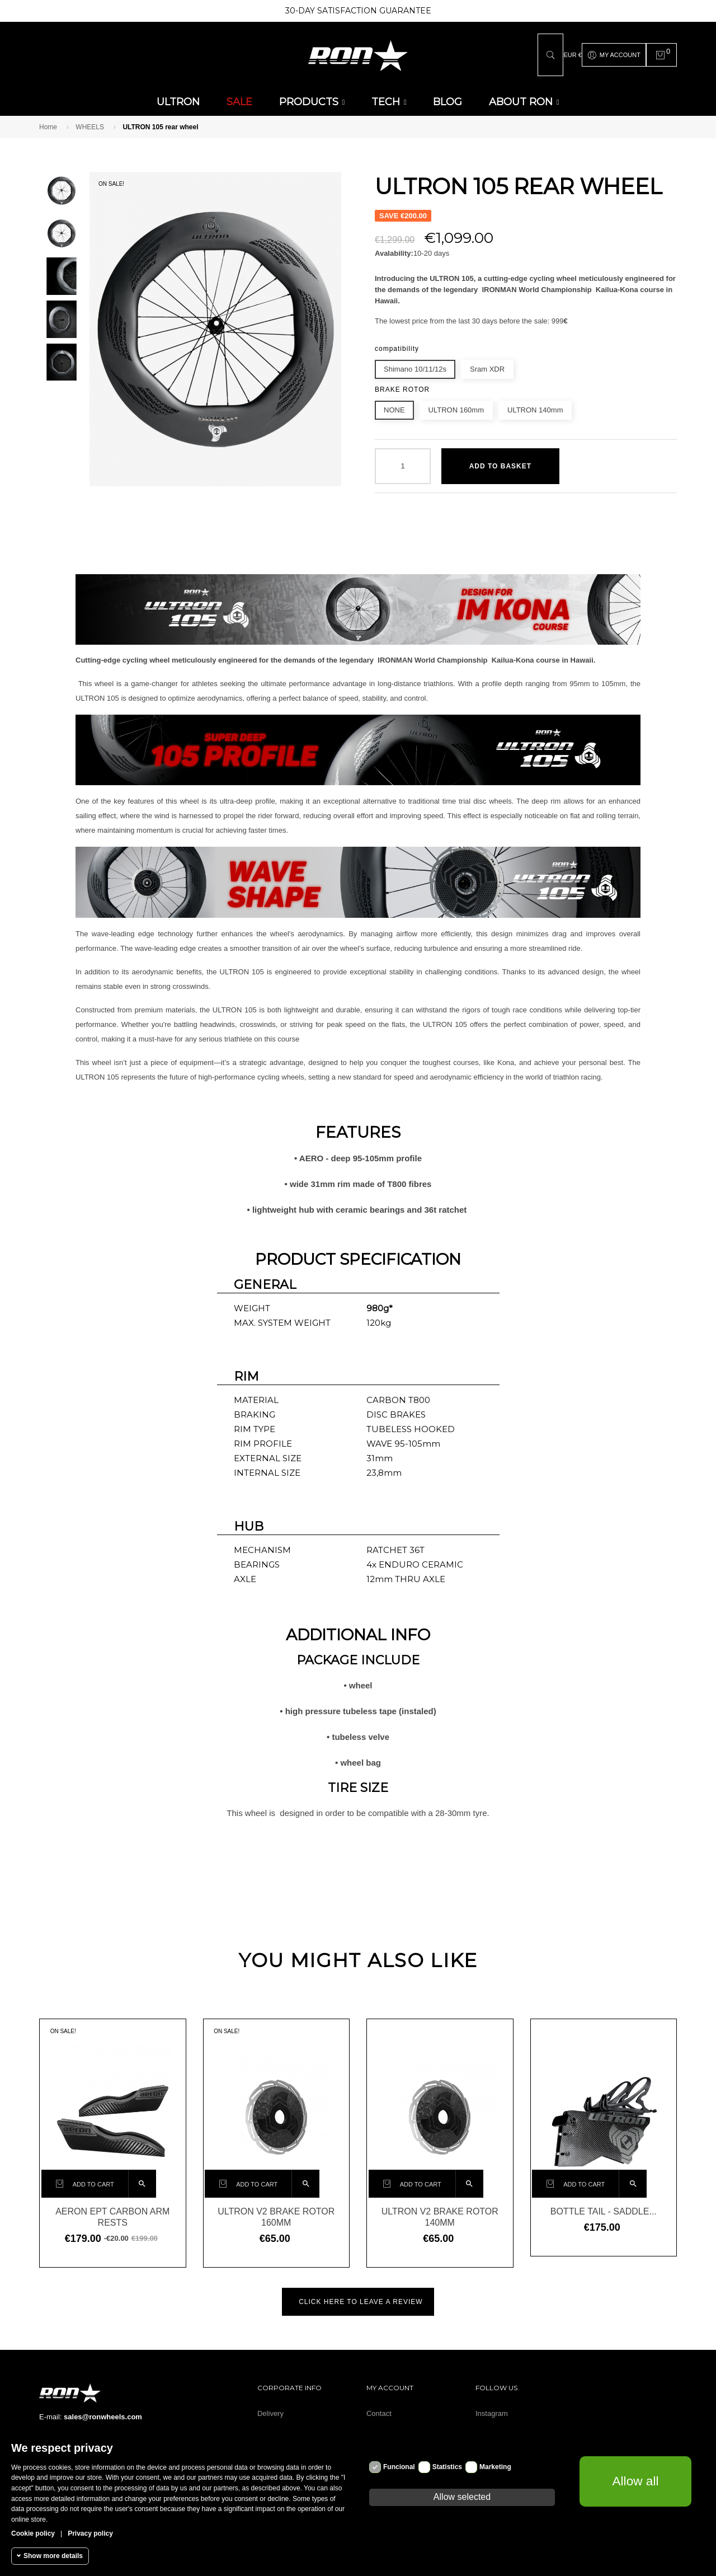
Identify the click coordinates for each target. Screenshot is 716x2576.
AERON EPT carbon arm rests (112, 2213)
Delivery (270, 2410)
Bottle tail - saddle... (603, 2208)
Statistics (447, 2467)
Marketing (495, 2467)
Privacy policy (90, 2533)
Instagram (491, 2410)
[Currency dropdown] (572, 53)
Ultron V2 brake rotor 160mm (276, 2213)
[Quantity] (403, 463)
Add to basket (500, 463)
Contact (379, 2410)
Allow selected (462, 2497)
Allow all (635, 2481)
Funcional (399, 2467)
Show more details (53, 2556)
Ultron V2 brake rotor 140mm (439, 2213)
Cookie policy (33, 2533)
